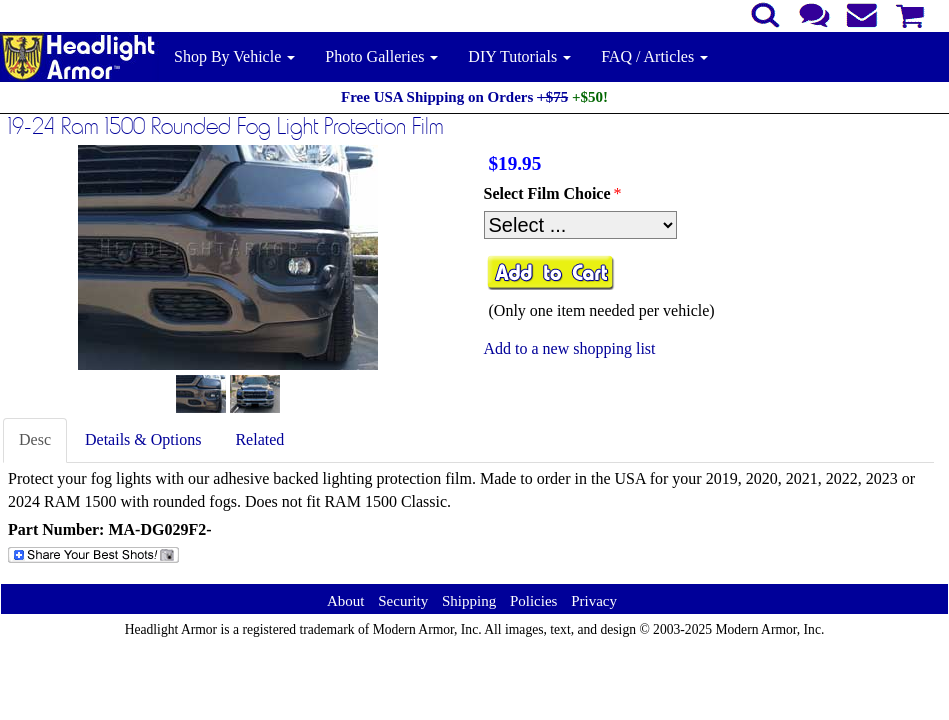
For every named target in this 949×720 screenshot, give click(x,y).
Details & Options (143, 439)
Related (259, 439)
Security (403, 601)
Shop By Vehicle (234, 56)
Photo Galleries (381, 56)
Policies (534, 601)
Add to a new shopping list (570, 348)
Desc (35, 439)
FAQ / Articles (654, 56)
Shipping (469, 601)
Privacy (594, 601)
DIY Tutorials (519, 56)
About (346, 601)
